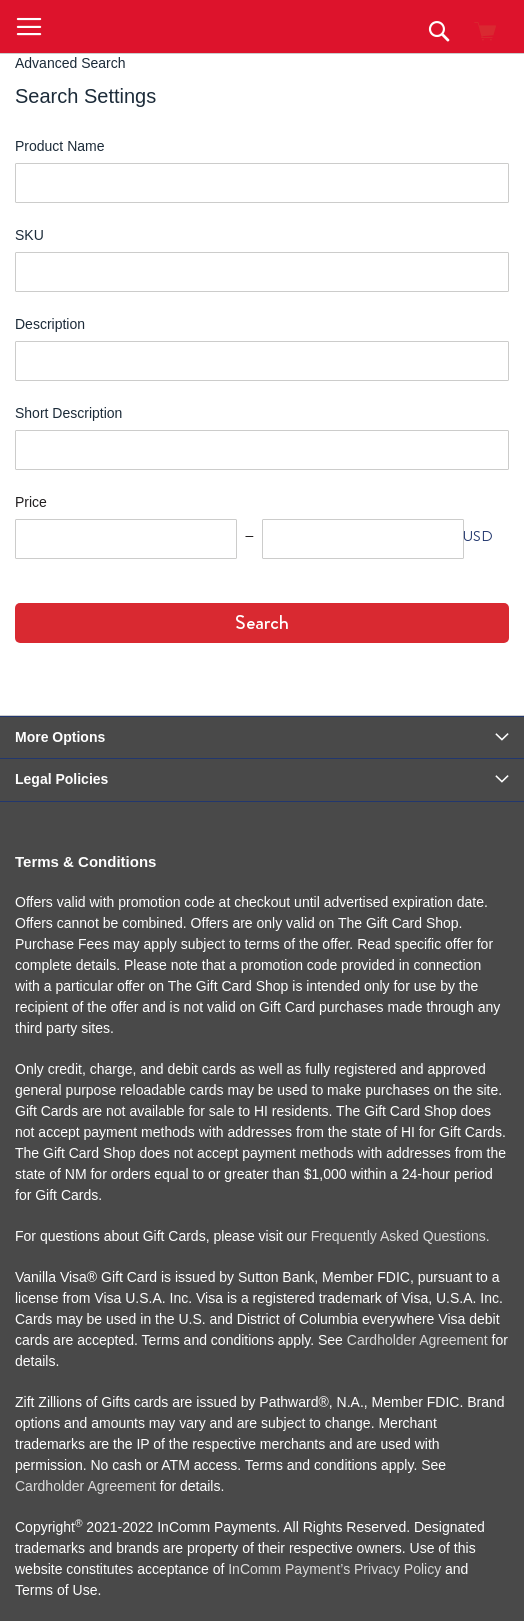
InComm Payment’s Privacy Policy (334, 1569)
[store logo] (168, 26)
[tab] (262, 738)
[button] (29, 27)
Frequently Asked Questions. (400, 1236)
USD (478, 536)
